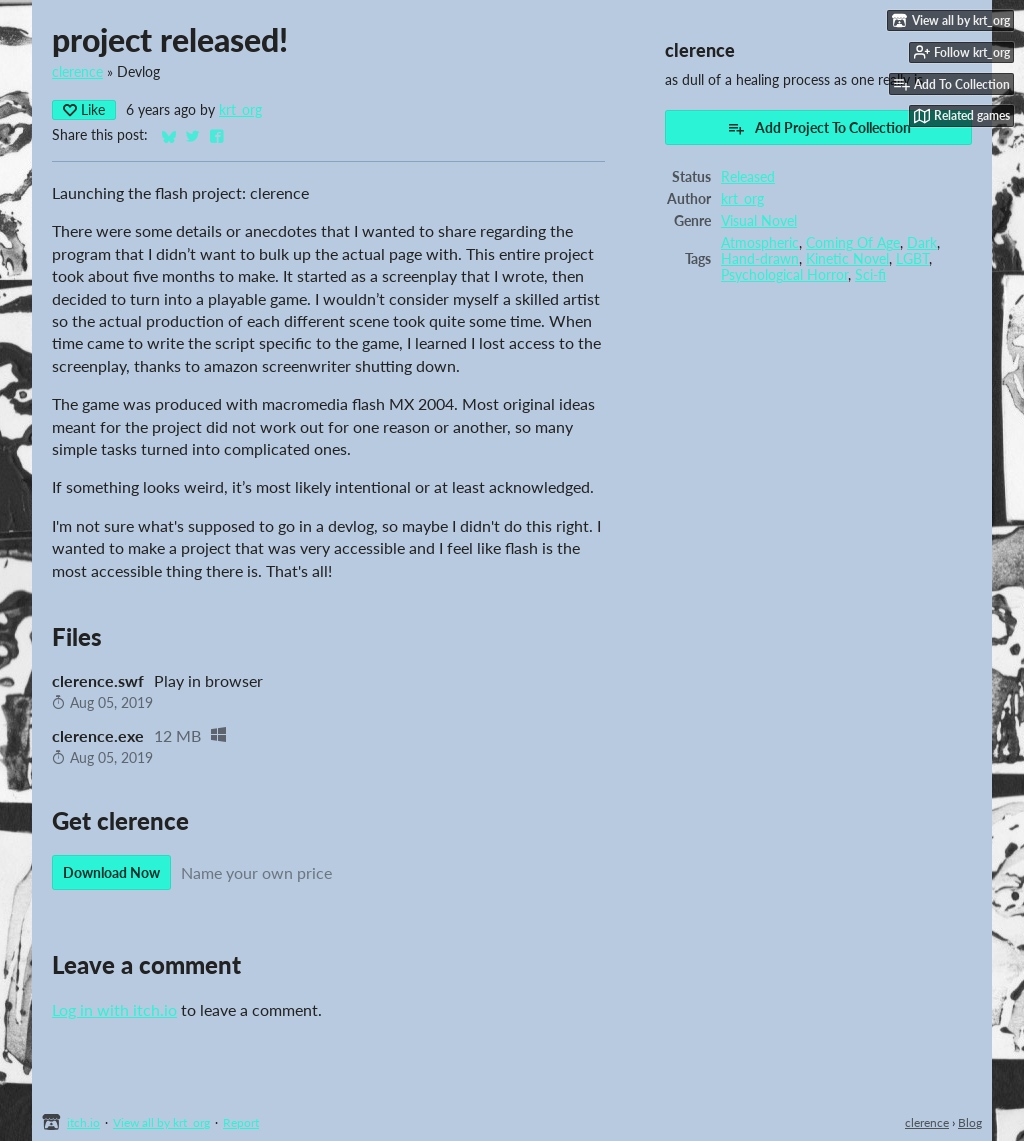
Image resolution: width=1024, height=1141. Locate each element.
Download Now (111, 872)
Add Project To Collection (819, 128)
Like (84, 109)
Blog (970, 1122)
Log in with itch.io (114, 1009)
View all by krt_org (161, 1122)
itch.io (83, 1122)
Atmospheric (760, 243)
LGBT (912, 259)
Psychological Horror (784, 275)
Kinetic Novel (847, 259)
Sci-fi (870, 275)
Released (748, 177)
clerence (77, 72)
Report (241, 1122)
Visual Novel (759, 221)
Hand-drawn (760, 259)
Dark (922, 243)
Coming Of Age (853, 243)
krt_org (240, 110)
